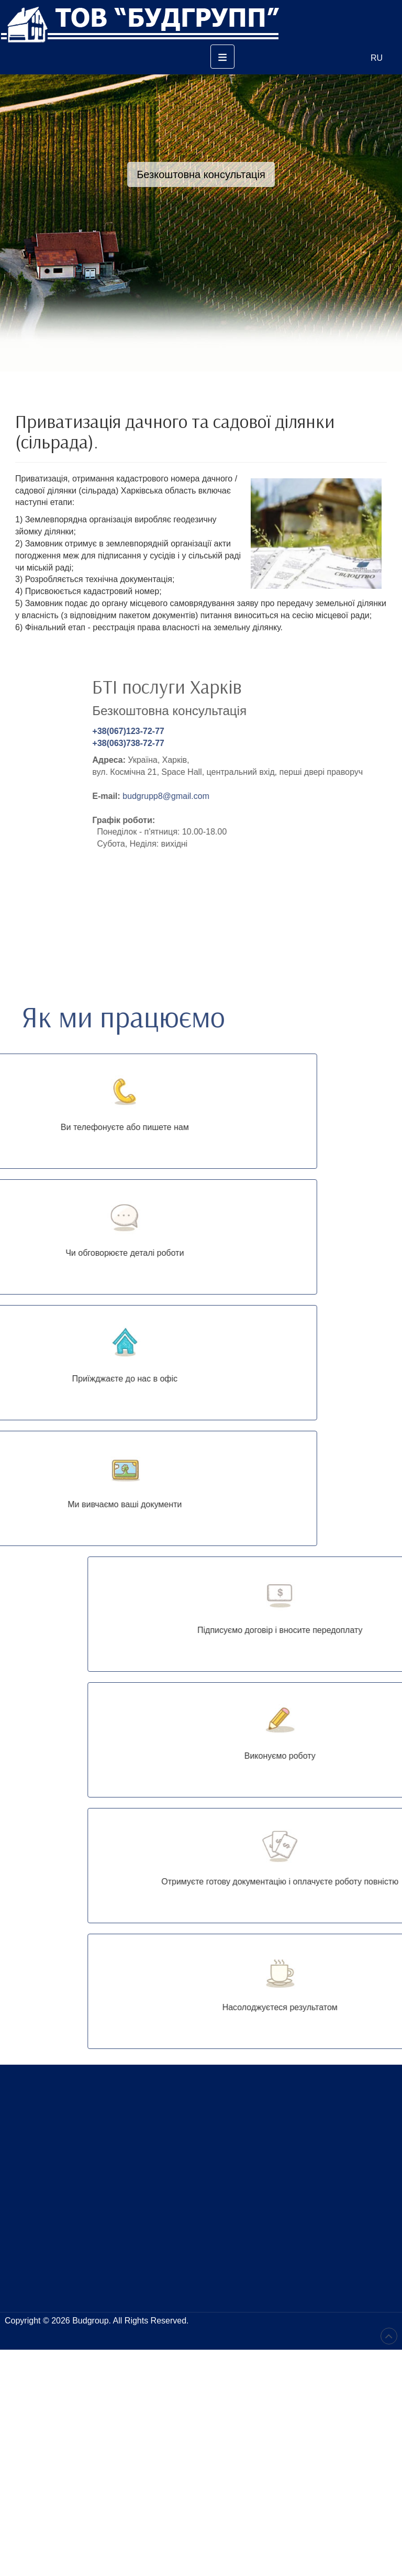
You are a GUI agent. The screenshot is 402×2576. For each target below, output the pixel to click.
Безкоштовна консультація (201, 174)
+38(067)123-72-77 (283, 731)
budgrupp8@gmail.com (320, 796)
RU (377, 57)
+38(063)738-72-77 (283, 743)
